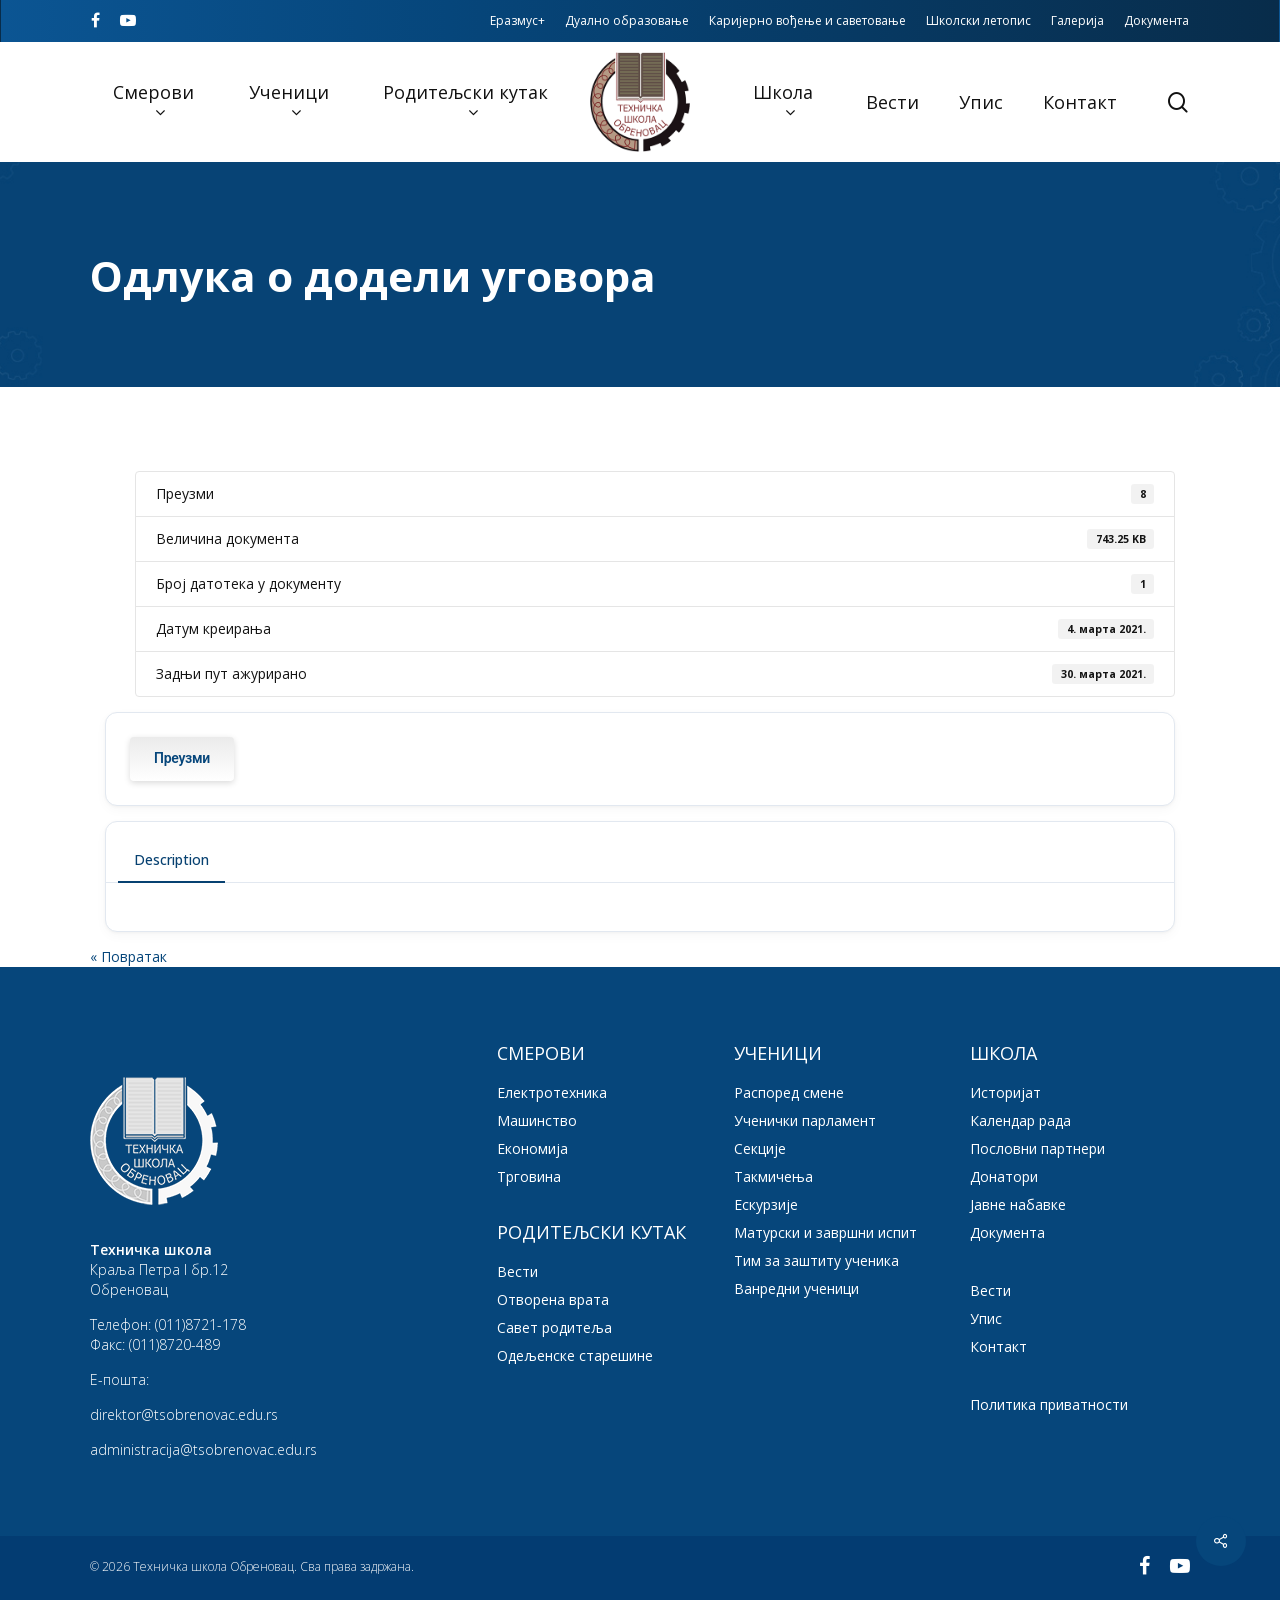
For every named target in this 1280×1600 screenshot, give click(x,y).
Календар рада (1020, 1120)
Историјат (1005, 1092)
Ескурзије (766, 1204)
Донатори (1004, 1176)
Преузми (182, 758)
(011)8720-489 (174, 1344)
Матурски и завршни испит (825, 1232)
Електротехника (552, 1092)
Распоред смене (789, 1092)
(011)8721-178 (200, 1324)
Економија (532, 1148)
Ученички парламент (805, 1120)
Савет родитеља (554, 1327)
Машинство (537, 1120)
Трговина (529, 1176)
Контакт (998, 1346)
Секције (760, 1148)
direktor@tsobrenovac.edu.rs (184, 1414)
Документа (1007, 1232)
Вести (517, 1271)
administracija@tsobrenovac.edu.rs (203, 1449)
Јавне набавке (1018, 1204)
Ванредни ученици (796, 1288)
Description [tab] (171, 859)
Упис (986, 1318)
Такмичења (773, 1176)
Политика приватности (1049, 1404)
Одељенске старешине (575, 1355)
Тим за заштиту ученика (816, 1260)
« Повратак (128, 956)
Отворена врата (553, 1299)
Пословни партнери (1037, 1148)
